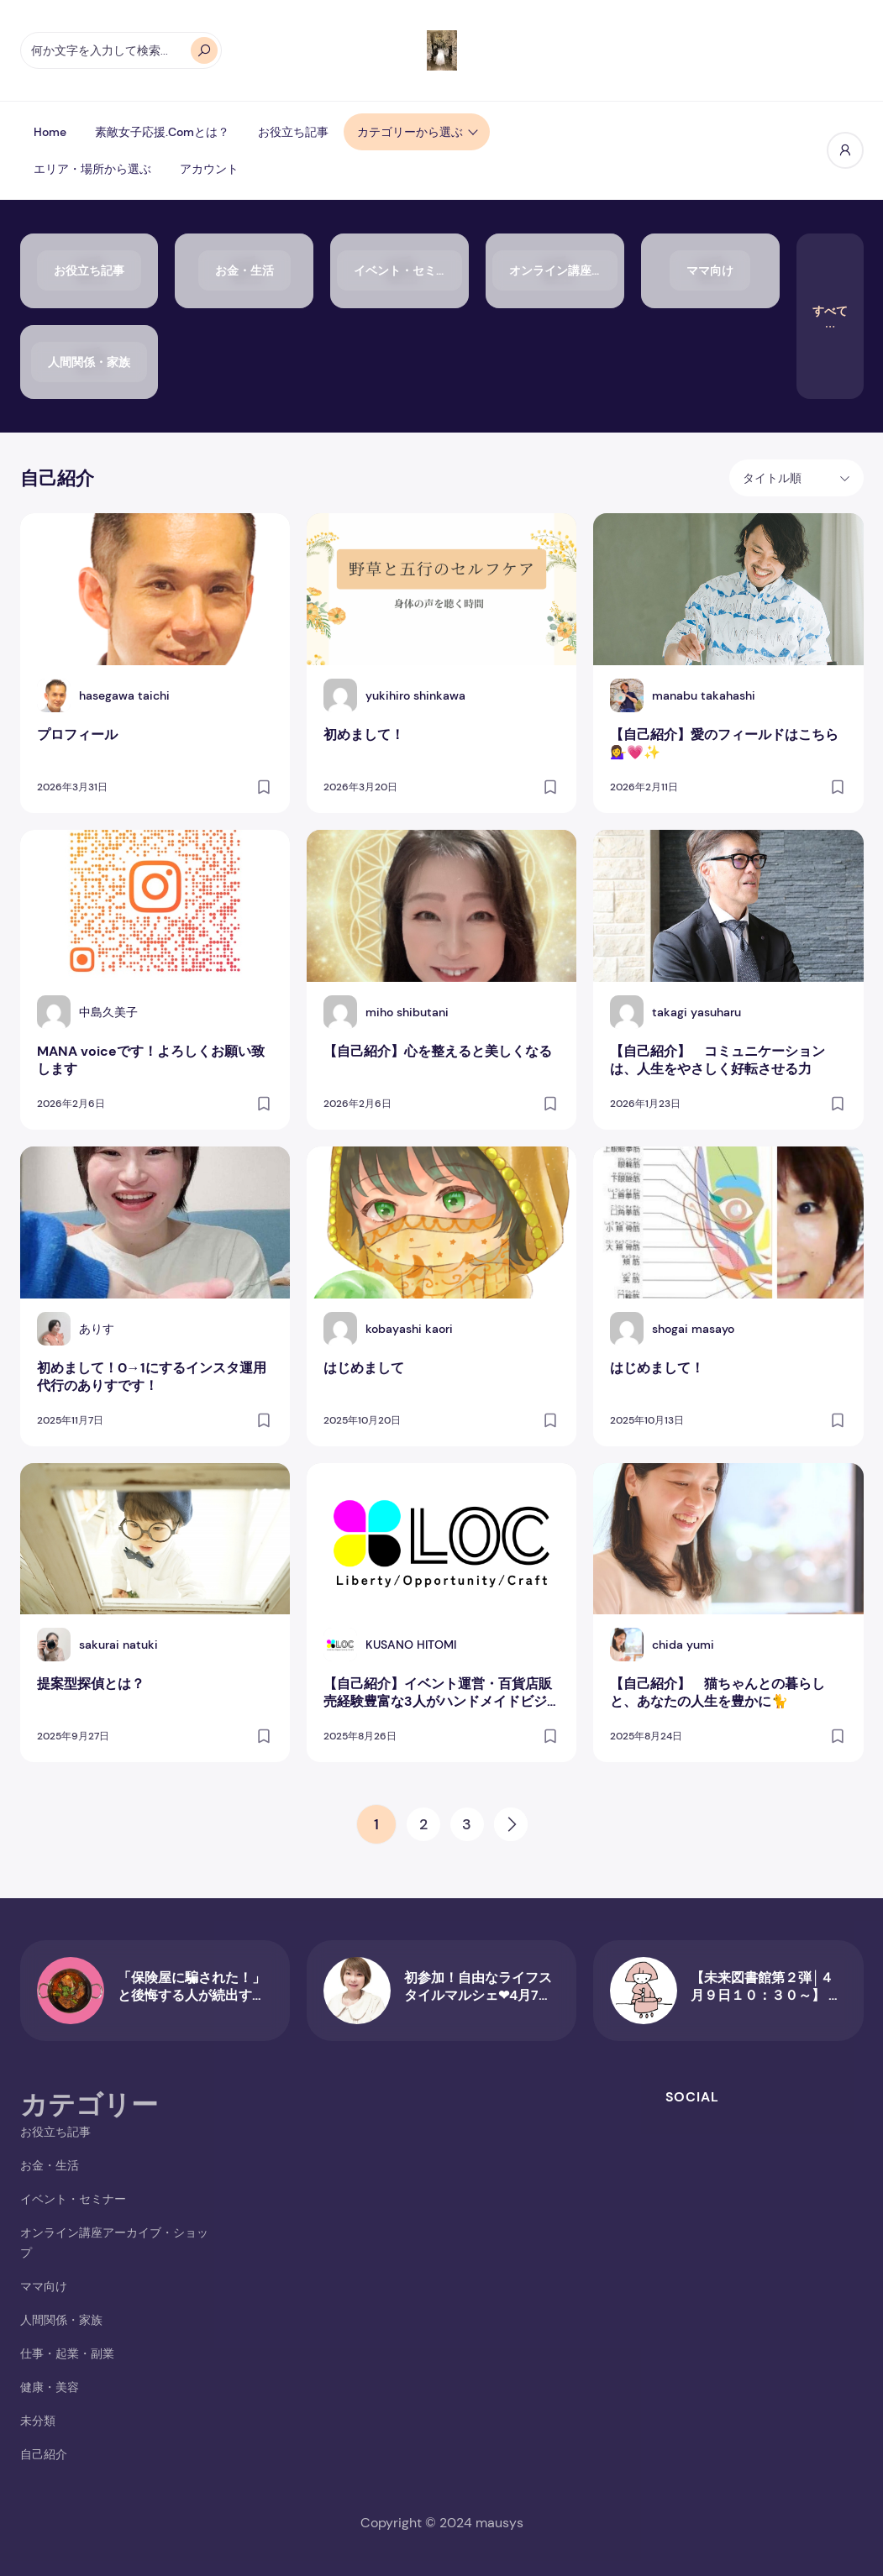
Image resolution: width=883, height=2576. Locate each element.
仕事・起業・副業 (67, 2353)
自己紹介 (43, 2454)
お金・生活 (49, 2165)
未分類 (37, 2420)
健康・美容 (49, 2387)
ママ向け (43, 2286)
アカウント (209, 168)
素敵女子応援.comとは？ (162, 131)
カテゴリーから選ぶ (410, 131)
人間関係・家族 (61, 2319)
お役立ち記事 (293, 131)
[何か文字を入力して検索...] (121, 50)
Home (50, 131)
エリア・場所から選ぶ (92, 168)
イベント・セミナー (73, 2198)
